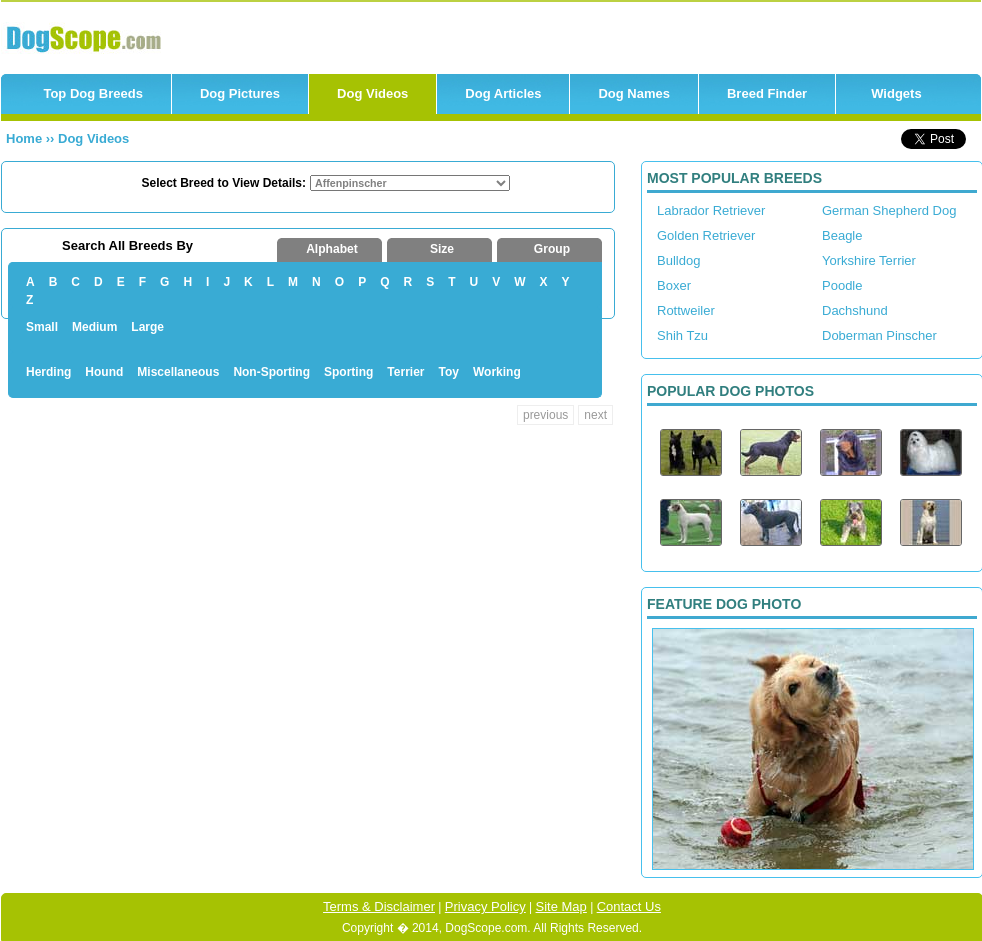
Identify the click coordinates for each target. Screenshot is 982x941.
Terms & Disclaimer (379, 906)
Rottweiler (686, 310)
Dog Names (634, 93)
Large (147, 327)
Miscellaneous (178, 372)
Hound (104, 372)
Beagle (842, 235)
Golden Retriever (706, 235)
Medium (94, 327)
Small (42, 327)
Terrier (405, 372)
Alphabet (332, 249)
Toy (449, 372)
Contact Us (629, 906)
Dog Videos (372, 93)
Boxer (674, 285)
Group (552, 249)
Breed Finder (767, 93)
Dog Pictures (240, 93)
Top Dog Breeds (92, 93)
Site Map (561, 906)
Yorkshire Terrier (869, 260)
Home (26, 138)
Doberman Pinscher (879, 335)
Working (497, 372)
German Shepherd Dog (889, 210)
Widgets (896, 93)
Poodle (842, 285)
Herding (48, 372)
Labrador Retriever (711, 210)
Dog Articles (503, 93)
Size (442, 249)
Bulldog (678, 260)
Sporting (348, 372)
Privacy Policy (485, 906)
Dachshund (855, 310)
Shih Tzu (682, 335)
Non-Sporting (271, 372)
